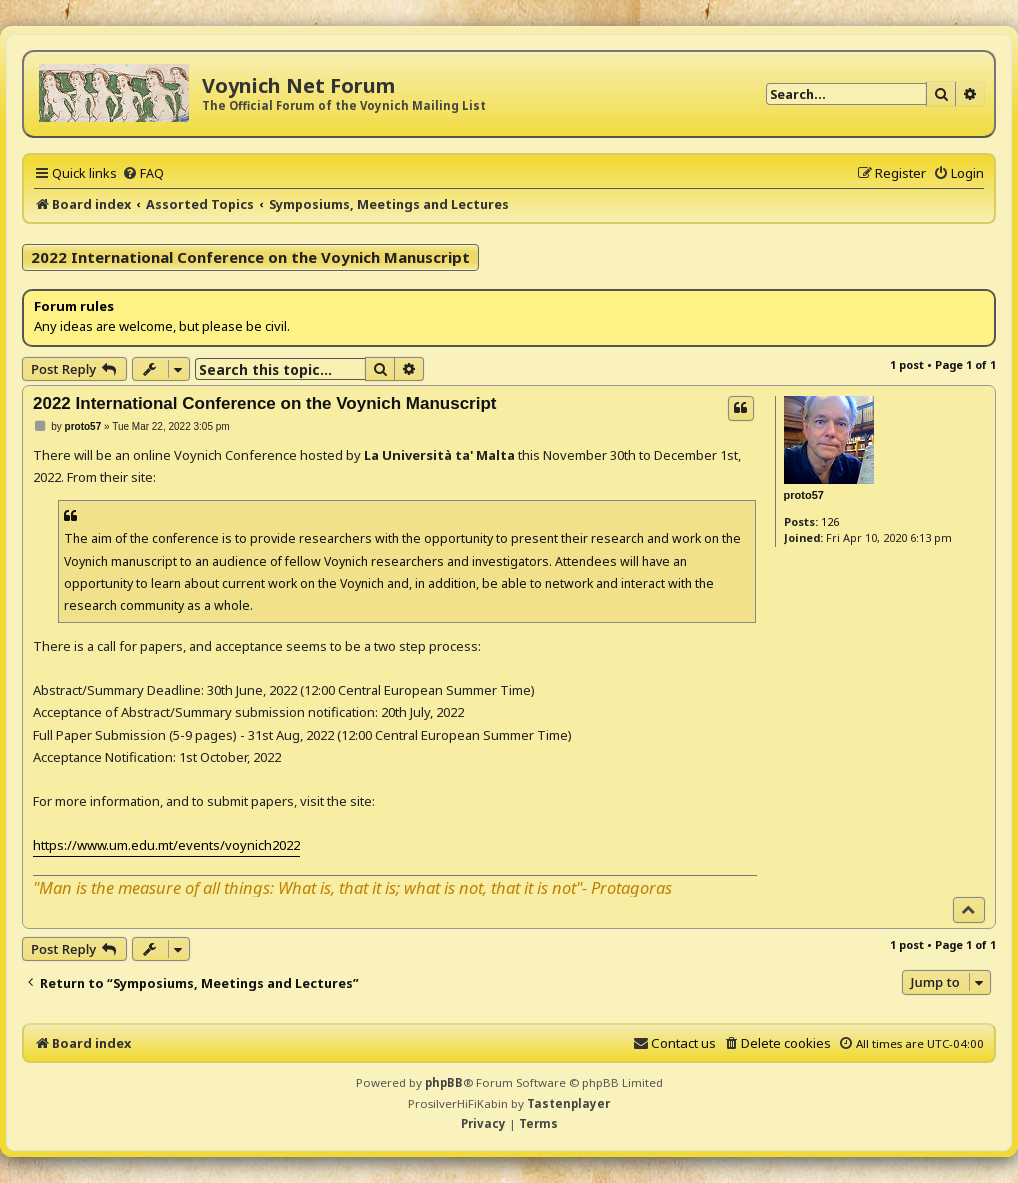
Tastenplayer (568, 1103)
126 (830, 521)
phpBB (444, 1082)
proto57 (804, 495)
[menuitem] (143, 173)
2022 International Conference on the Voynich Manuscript (250, 257)
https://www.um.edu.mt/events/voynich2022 (166, 845)
